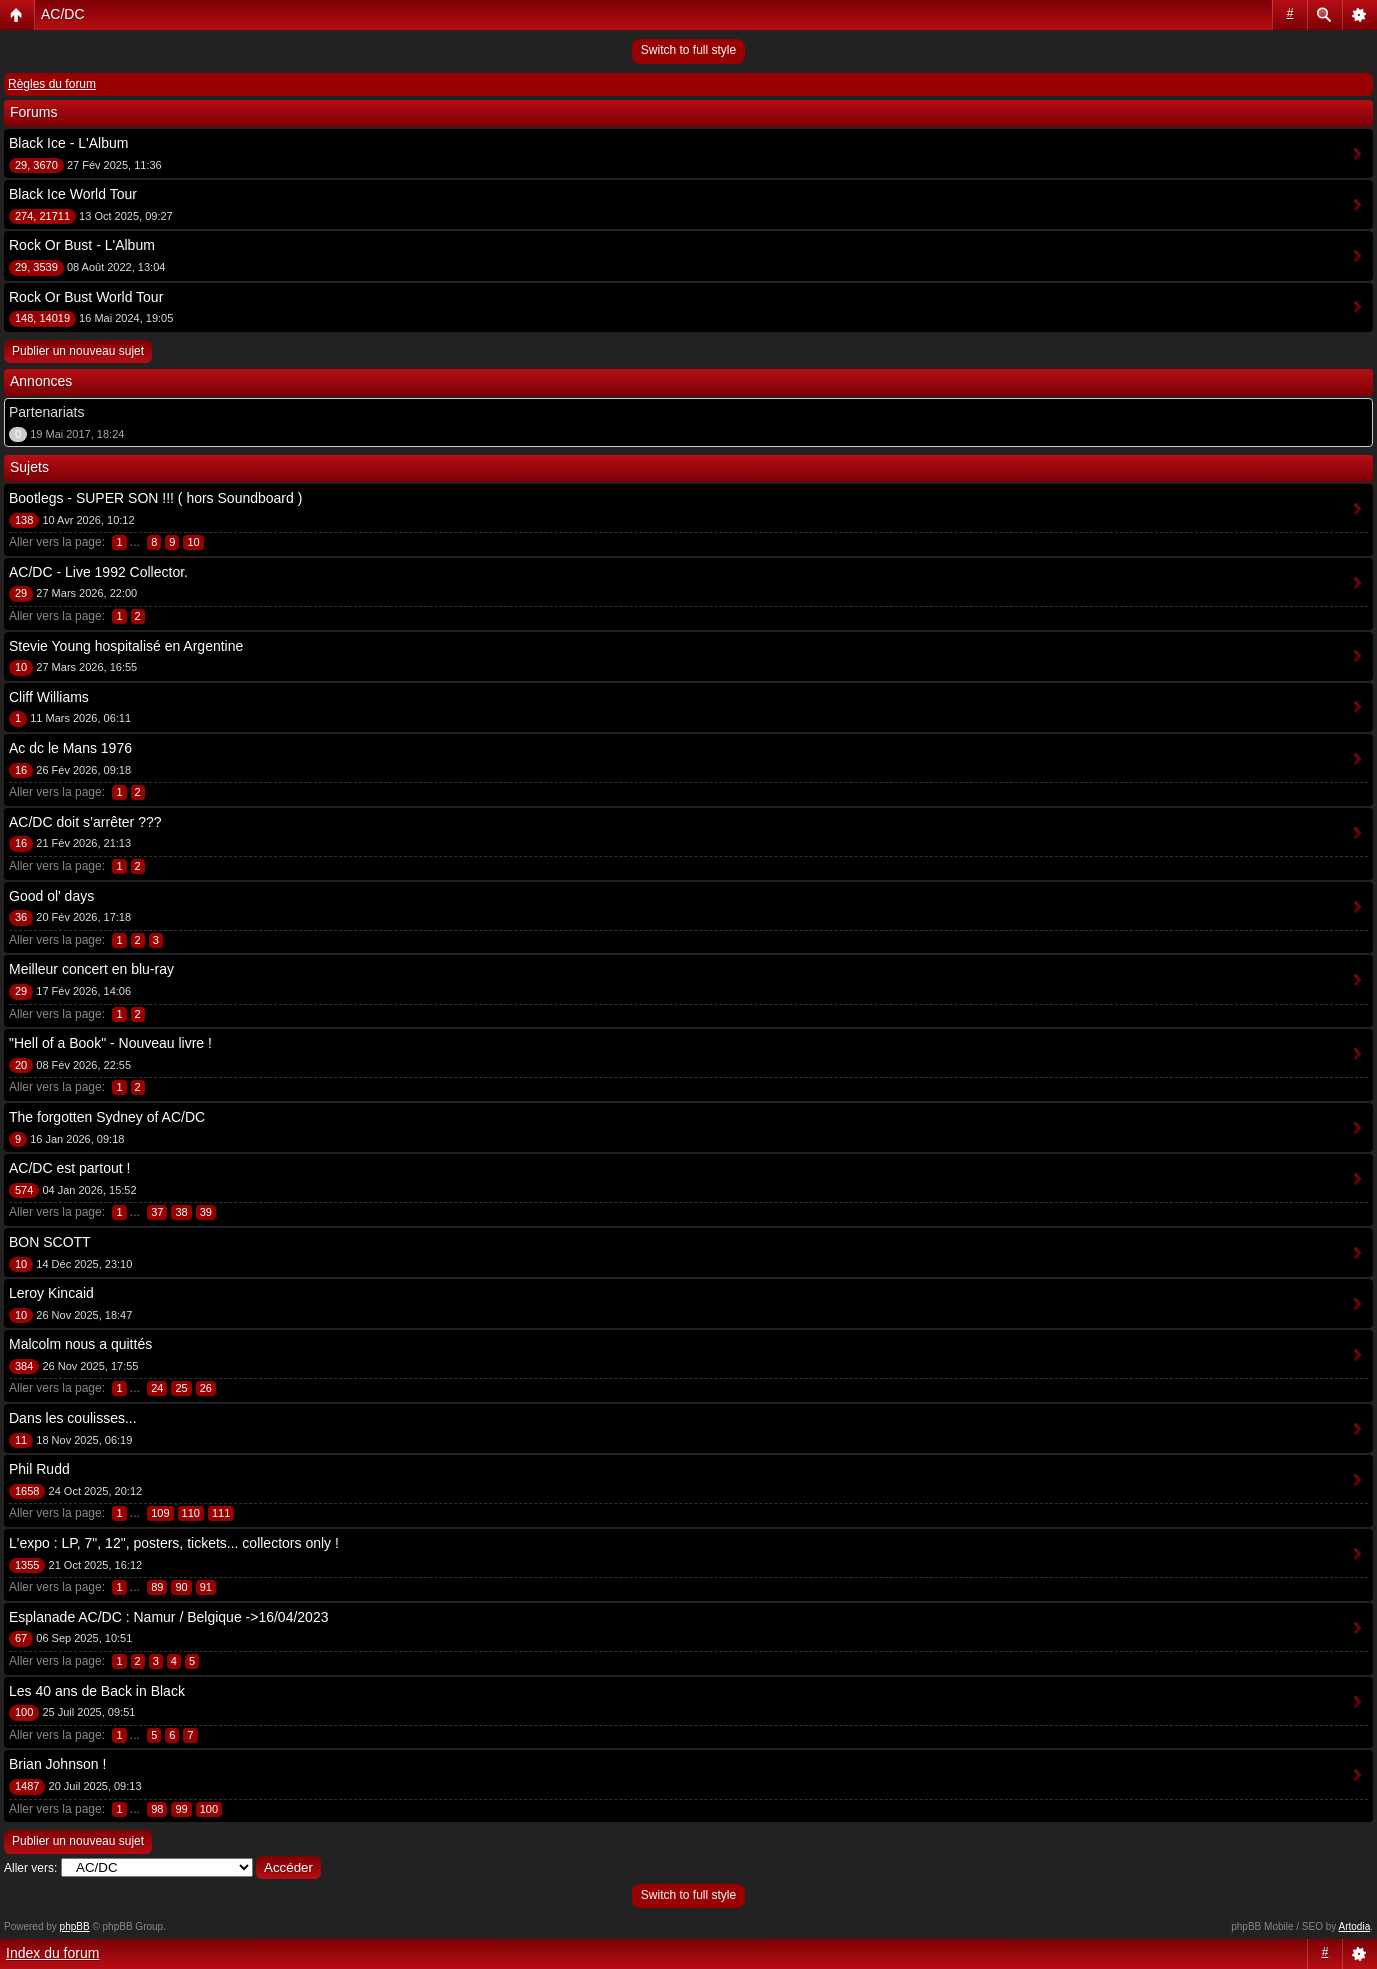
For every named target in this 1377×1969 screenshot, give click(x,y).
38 (181, 1212)
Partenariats (46, 412)
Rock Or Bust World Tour (86, 297)
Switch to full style (688, 50)
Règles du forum (52, 84)
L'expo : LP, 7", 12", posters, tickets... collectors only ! (174, 1543)
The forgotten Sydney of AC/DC (107, 1117)
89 (157, 1587)
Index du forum (52, 1953)
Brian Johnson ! (57, 1764)
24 (157, 1388)
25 (181, 1388)
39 (206, 1212)
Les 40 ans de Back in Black (97, 1691)
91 (206, 1587)
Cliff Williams (49, 697)
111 (221, 1513)
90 (181, 1587)
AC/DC (63, 14)
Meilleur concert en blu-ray (91, 969)
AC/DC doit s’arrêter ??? (85, 822)
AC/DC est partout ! (69, 1168)
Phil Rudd (39, 1469)
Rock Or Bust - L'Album (82, 245)
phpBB (75, 1926)
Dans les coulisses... (73, 1418)
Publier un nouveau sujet (78, 351)
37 (157, 1212)
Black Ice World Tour (73, 194)
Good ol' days (51, 896)
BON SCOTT (50, 1242)
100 (209, 1809)
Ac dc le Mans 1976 (70, 748)
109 (160, 1513)
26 (206, 1388)
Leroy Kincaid (51, 1293)
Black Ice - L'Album (68, 143)
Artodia (1355, 1926)
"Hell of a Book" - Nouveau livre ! (110, 1043)
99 (181, 1809)
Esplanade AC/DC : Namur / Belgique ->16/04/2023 (168, 1617)
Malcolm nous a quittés (80, 1344)
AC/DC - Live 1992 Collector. (98, 572)
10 (193, 542)
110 (191, 1513)
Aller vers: (30, 1868)
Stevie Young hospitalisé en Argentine (126, 646)
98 (157, 1809)
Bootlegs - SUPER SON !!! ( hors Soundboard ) (155, 498)
